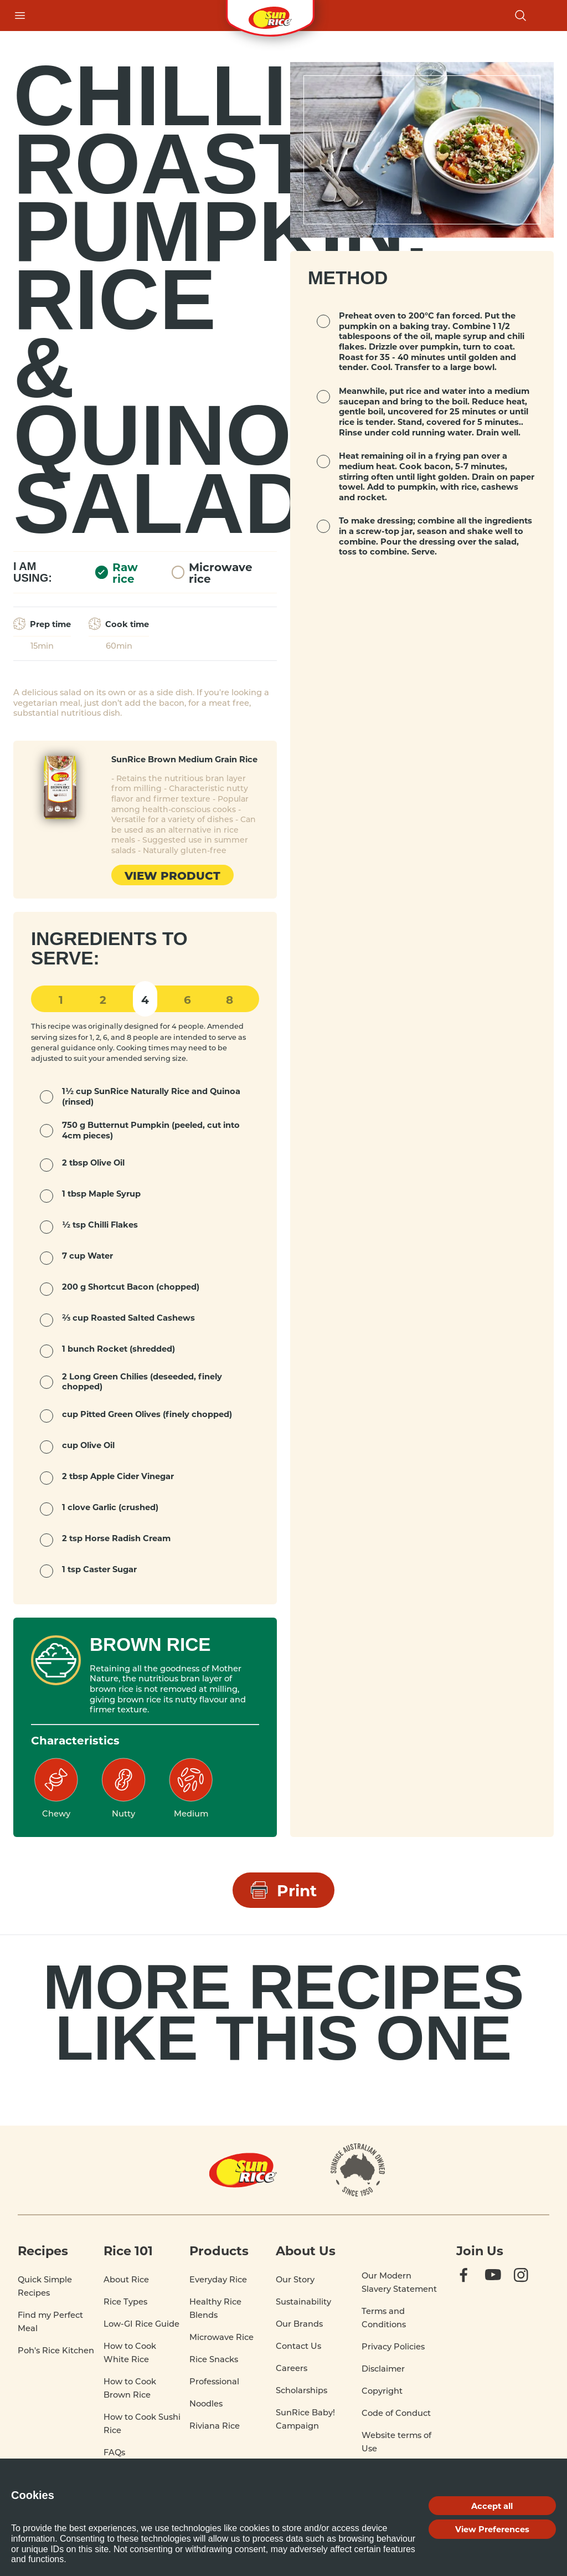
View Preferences (492, 2528)
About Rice (126, 2279)
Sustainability (303, 2301)
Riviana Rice (214, 2425)
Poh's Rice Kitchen (56, 2350)
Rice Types (125, 2301)
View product (172, 875)
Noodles (206, 2403)
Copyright (382, 2390)
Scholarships (301, 2390)
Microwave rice (212, 572)
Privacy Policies (393, 2346)
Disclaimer (383, 2368)
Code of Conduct (396, 2413)
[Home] (243, 2170)
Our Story (295, 2279)
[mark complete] (46, 1097)
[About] (358, 2170)
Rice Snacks (213, 2359)
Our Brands (299, 2323)
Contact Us (298, 2346)
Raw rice (116, 572)
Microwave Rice (221, 2337)
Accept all (492, 2505)
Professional (214, 2381)
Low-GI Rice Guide (141, 2323)
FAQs (114, 2452)
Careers (291, 2368)
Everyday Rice (218, 2279)
